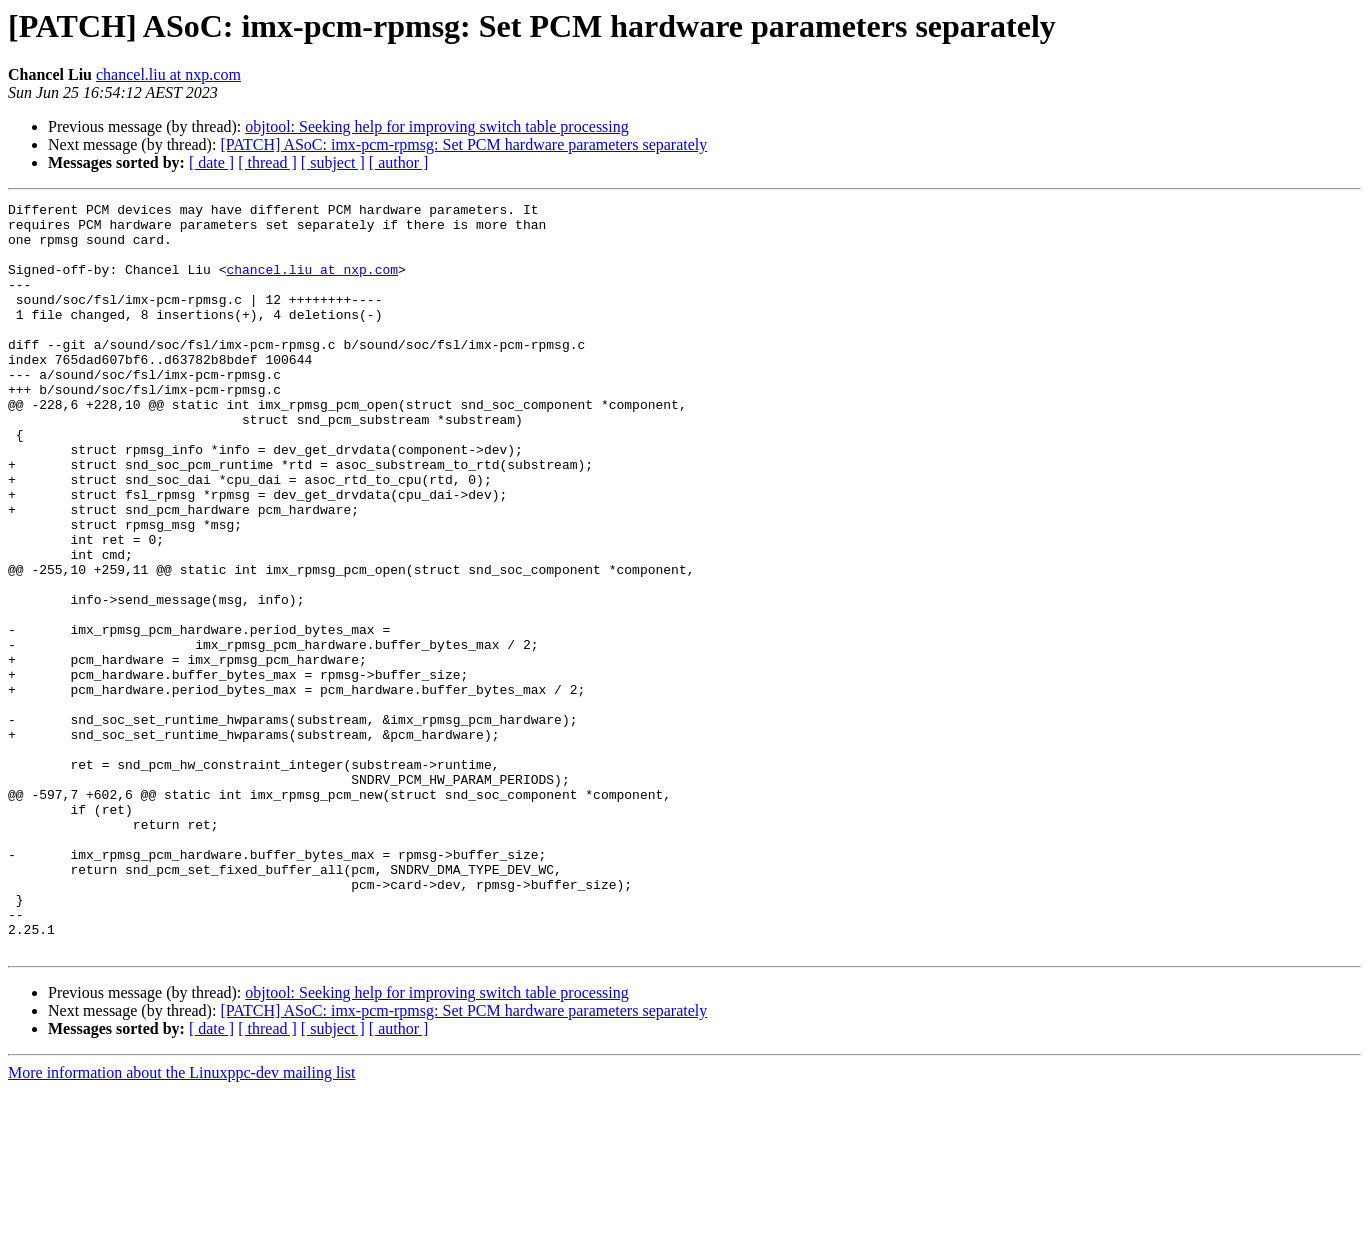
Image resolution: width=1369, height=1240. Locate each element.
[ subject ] (333, 162)
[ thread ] (267, 162)
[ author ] (399, 162)
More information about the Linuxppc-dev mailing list (181, 1222)
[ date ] (211, 162)
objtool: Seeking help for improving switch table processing (437, 126)
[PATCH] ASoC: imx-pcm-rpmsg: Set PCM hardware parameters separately (463, 144)
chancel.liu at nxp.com (168, 74)
